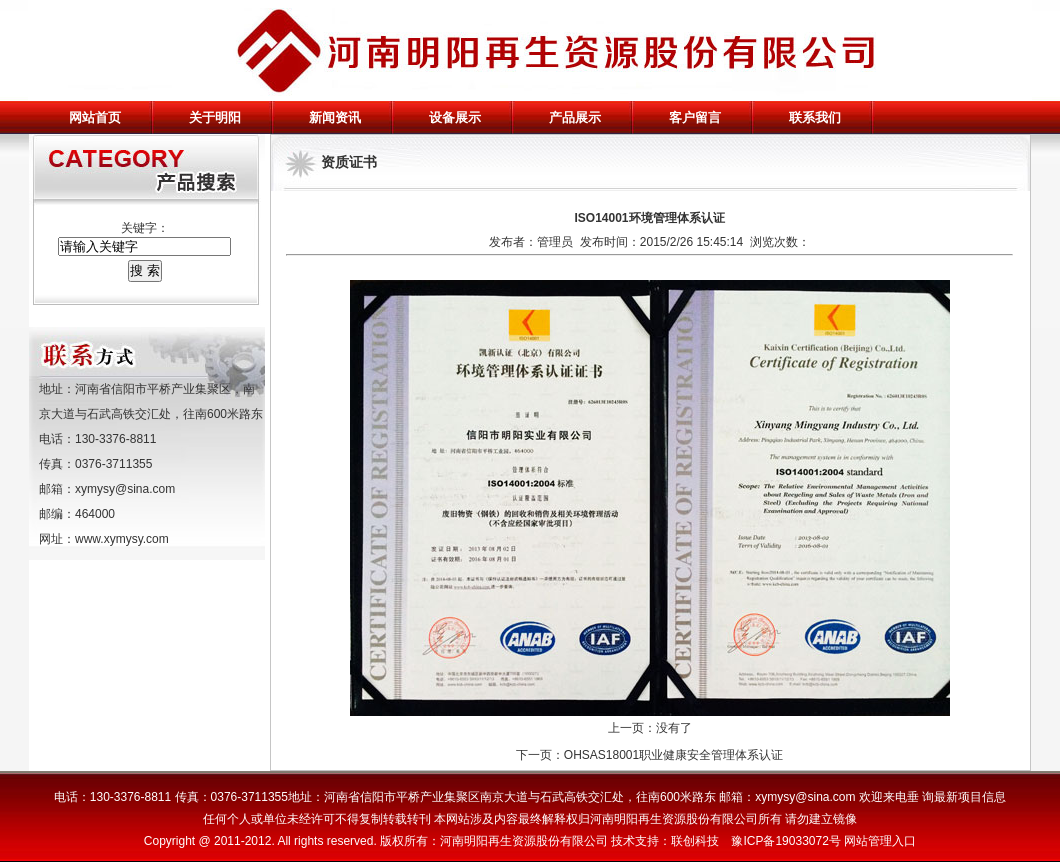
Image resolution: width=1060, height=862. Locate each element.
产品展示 (575, 117)
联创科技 (695, 841)
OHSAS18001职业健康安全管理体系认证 (673, 755)
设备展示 (455, 117)
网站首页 (95, 117)
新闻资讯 (335, 117)
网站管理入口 (880, 841)
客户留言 (695, 117)
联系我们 (815, 117)
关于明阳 (215, 117)
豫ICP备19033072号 (785, 841)
